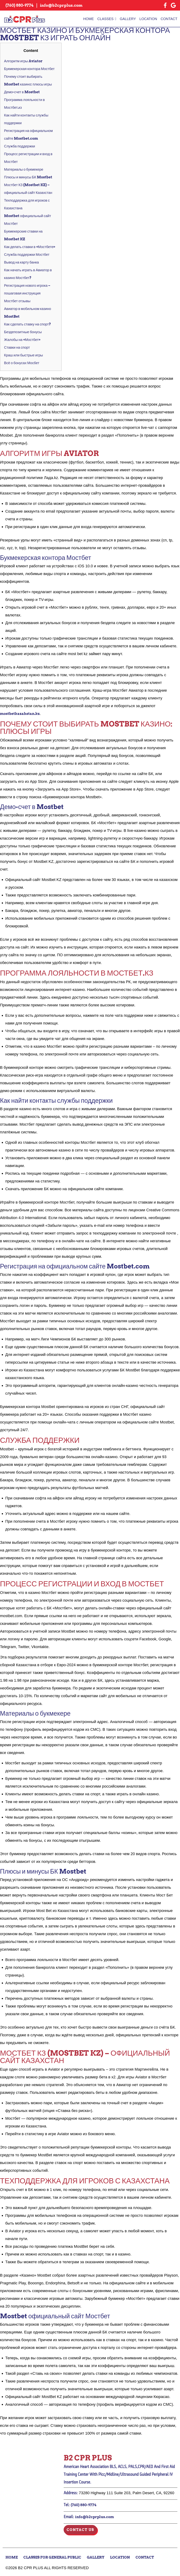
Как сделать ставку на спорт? (27, 324)
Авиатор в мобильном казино (27, 309)
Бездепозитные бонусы (23, 332)
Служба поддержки (19, 146)
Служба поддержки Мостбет (26, 254)
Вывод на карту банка (21, 262)
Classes (105, 19)
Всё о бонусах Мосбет (21, 363)
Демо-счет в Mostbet (22, 92)
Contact (169, 19)
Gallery (128, 19)
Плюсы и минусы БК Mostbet (28, 177)
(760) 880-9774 (83, 2505)
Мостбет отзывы (17, 301)
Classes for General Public (52, 2557)
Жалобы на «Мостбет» (22, 340)
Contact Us (80, 2530)
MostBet (12, 316)
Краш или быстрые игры (23, 355)
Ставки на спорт (17, 347)
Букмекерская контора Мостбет (29, 69)
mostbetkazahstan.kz (20, 714)
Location (148, 19)
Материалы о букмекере (23, 169)
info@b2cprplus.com (94, 2517)
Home (88, 19)
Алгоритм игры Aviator (23, 61)
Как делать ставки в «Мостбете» (30, 247)
